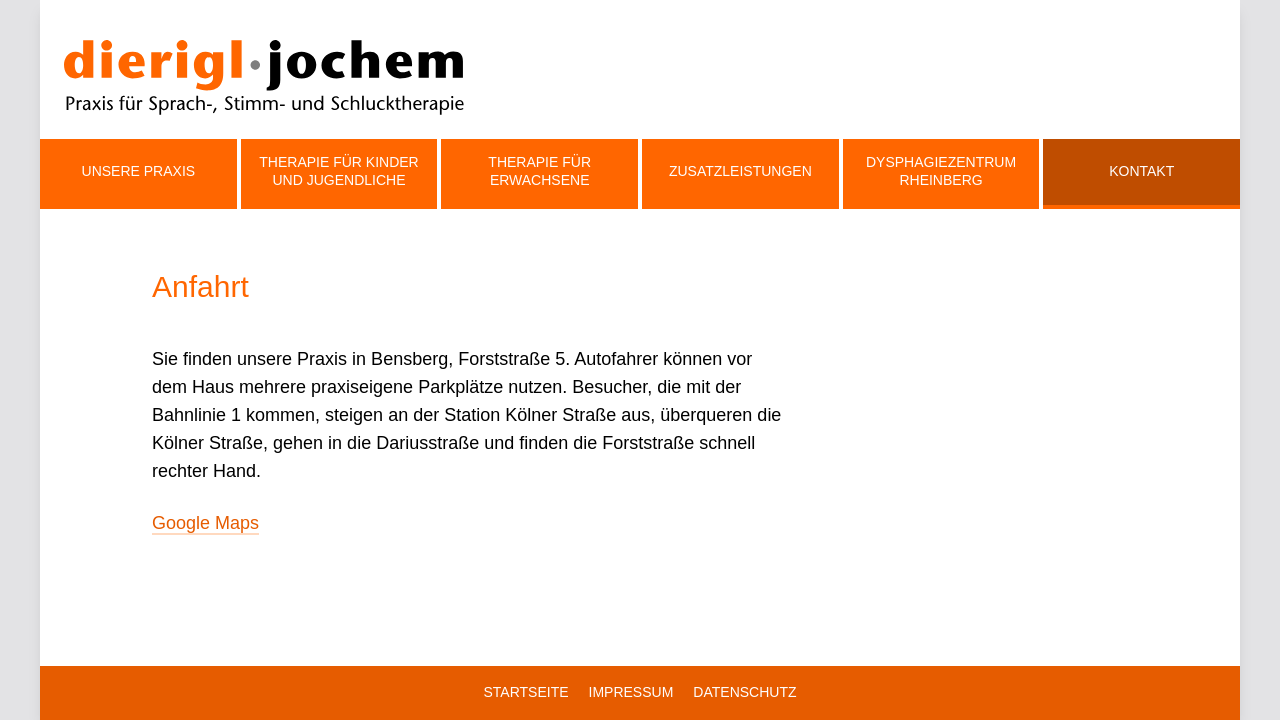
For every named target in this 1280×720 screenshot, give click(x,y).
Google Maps (205, 523)
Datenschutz (744, 692)
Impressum (631, 692)
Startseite (525, 692)
